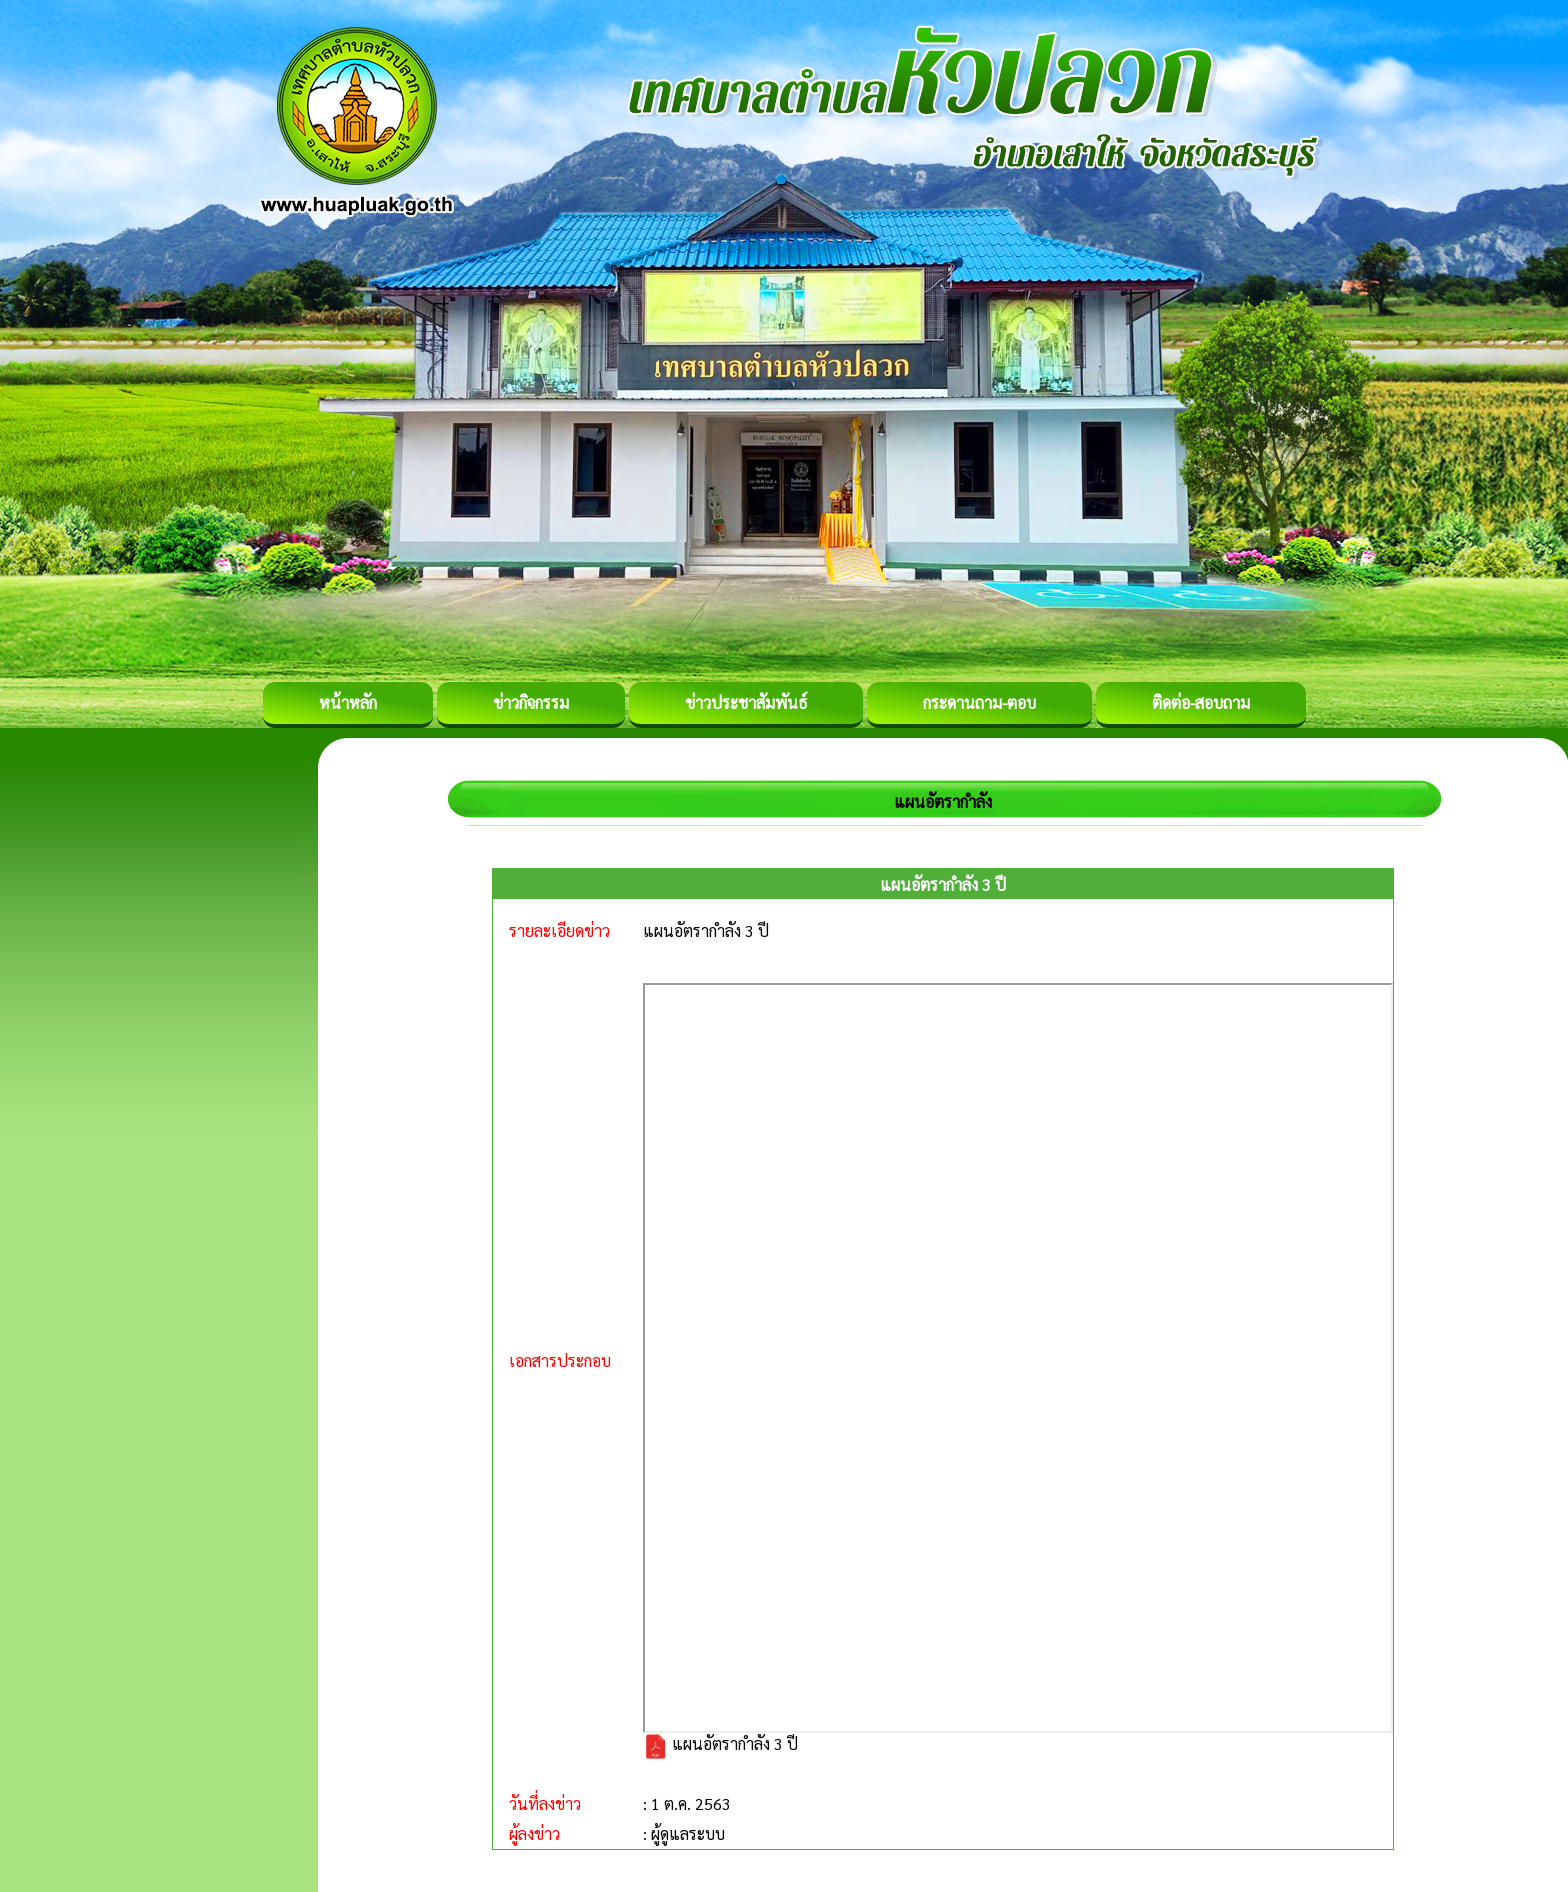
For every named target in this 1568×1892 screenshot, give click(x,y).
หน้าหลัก (348, 702)
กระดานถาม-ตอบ (979, 702)
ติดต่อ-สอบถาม (1201, 702)
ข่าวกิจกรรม (531, 702)
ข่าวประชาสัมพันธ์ (746, 702)
